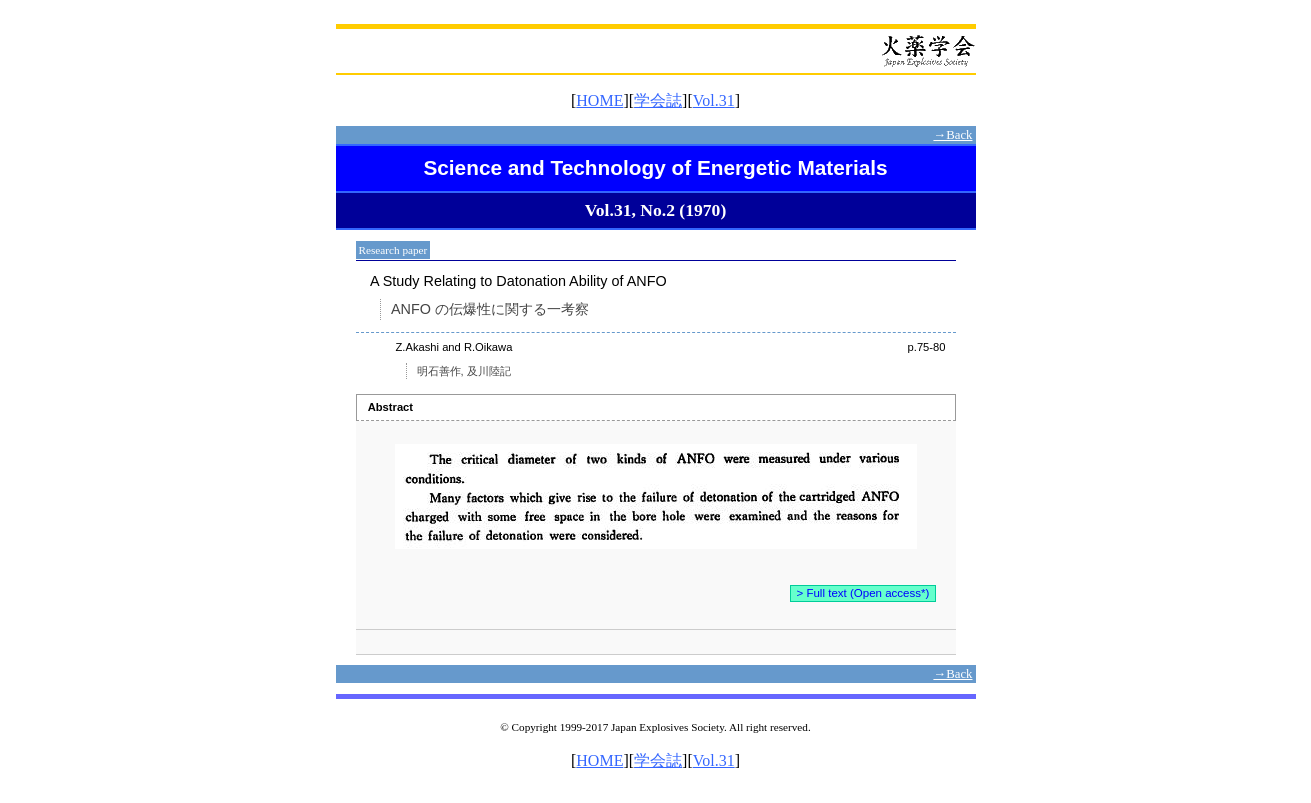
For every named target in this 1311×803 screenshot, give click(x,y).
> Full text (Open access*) (863, 593)
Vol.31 (714, 100)
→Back (952, 135)
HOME (599, 100)
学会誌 (658, 100)
